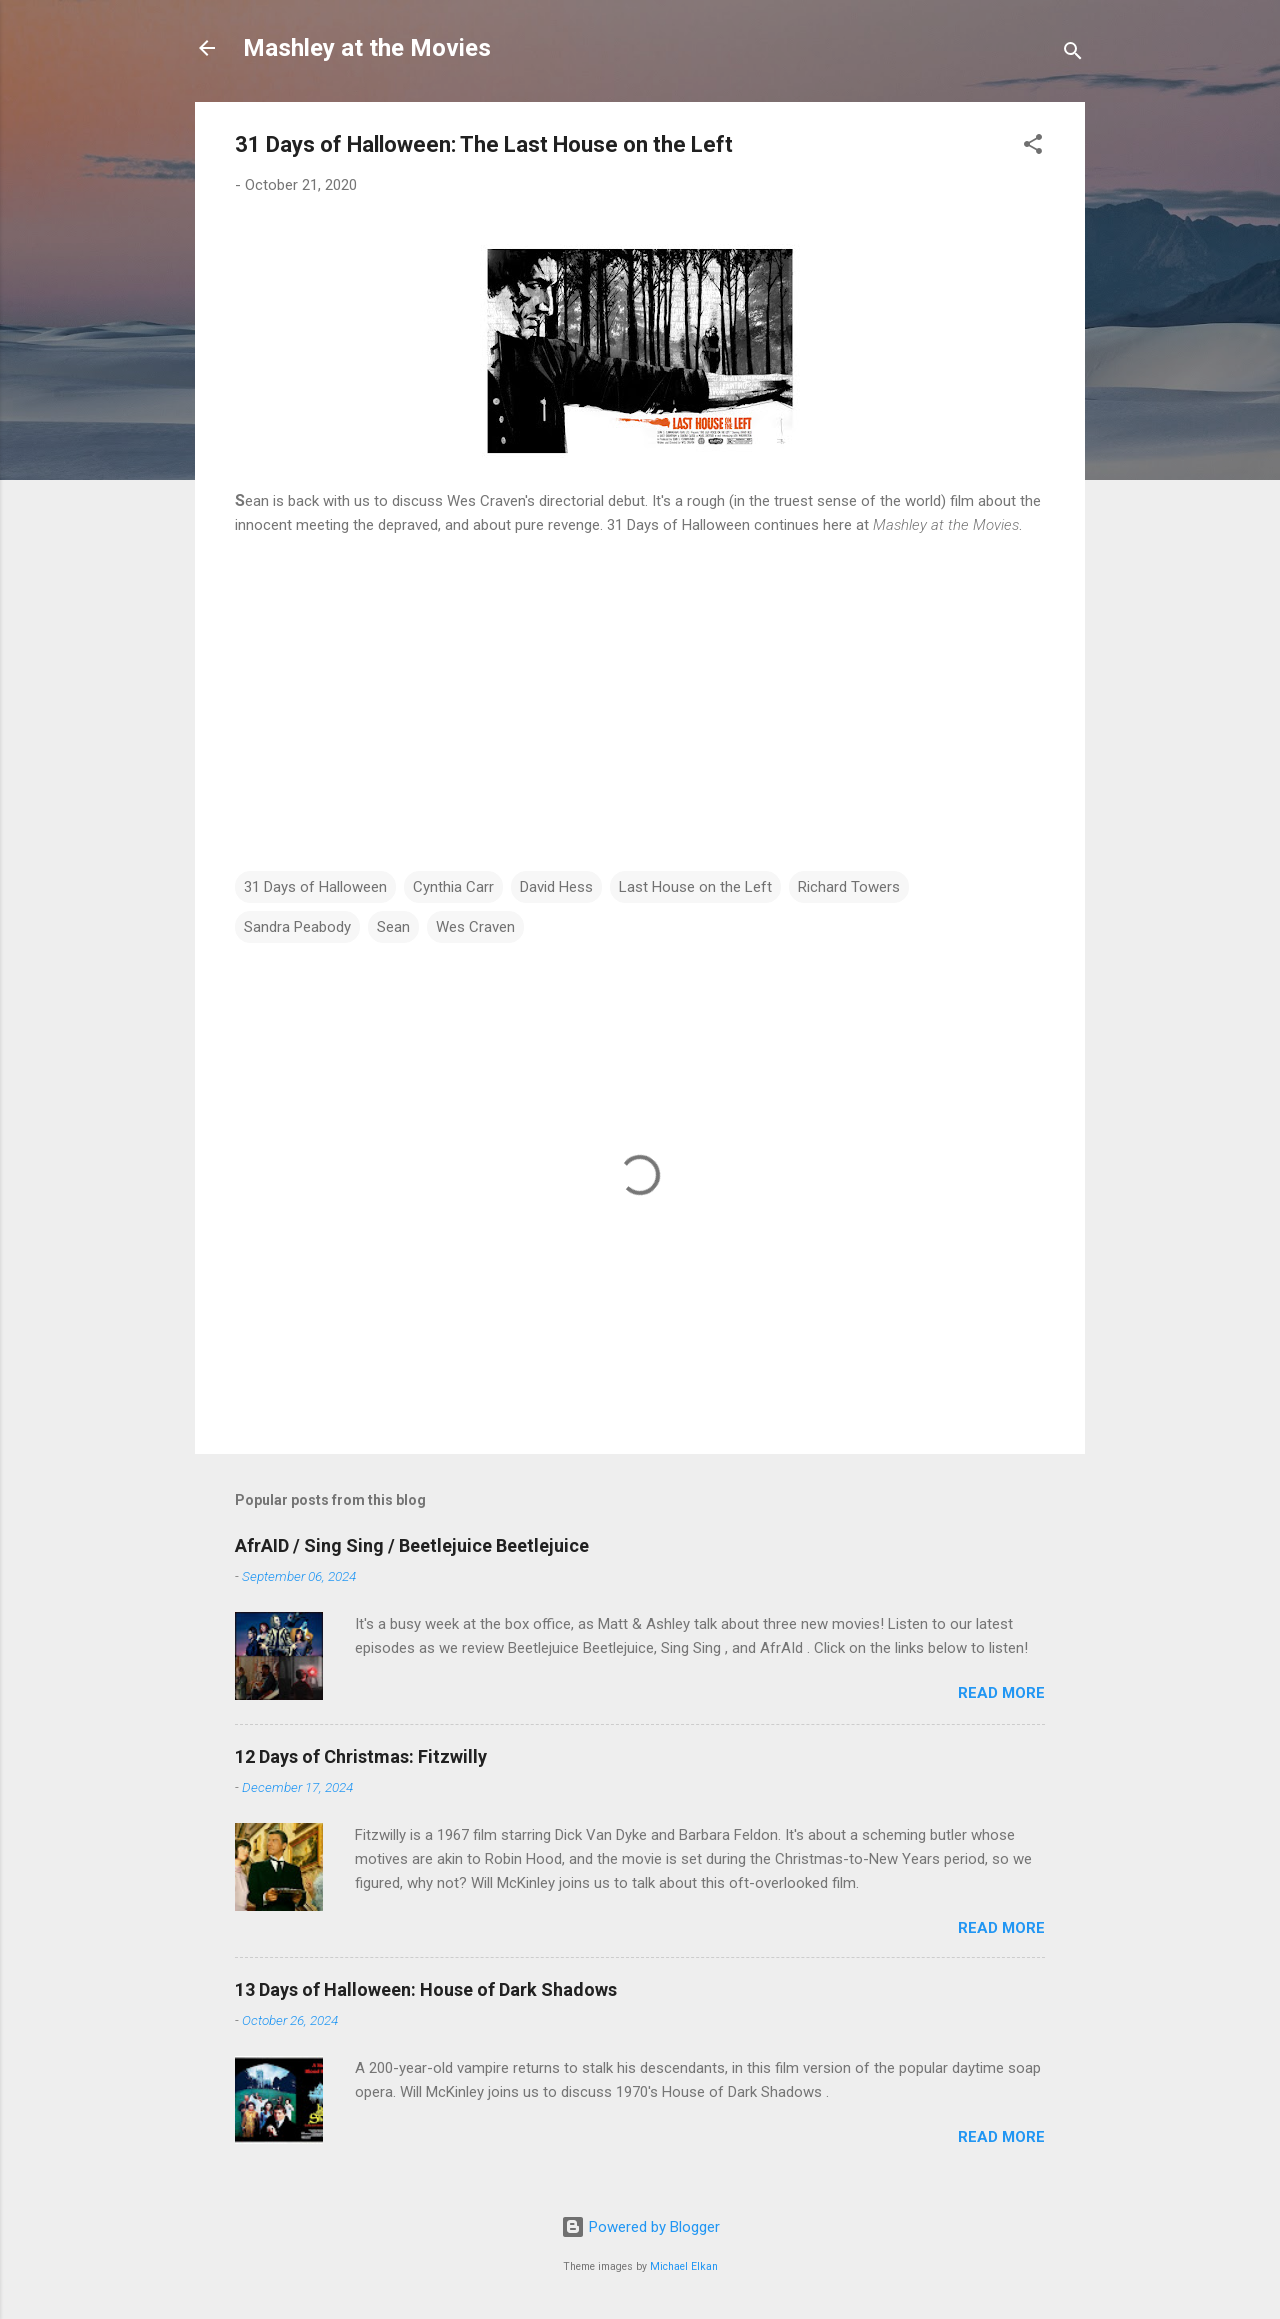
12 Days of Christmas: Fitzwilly (361, 1756)
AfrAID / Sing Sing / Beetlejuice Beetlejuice (412, 1545)
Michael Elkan (684, 2266)
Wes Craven (475, 927)
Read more (1001, 1693)
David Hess (556, 887)
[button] (1033, 147)
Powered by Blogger (640, 2227)
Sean (393, 927)
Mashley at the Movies (367, 48)
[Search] (1073, 54)
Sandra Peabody (297, 927)
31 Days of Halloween (315, 887)
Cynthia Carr (453, 887)
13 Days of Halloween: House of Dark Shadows (426, 1989)
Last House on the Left (695, 887)
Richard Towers (849, 887)
